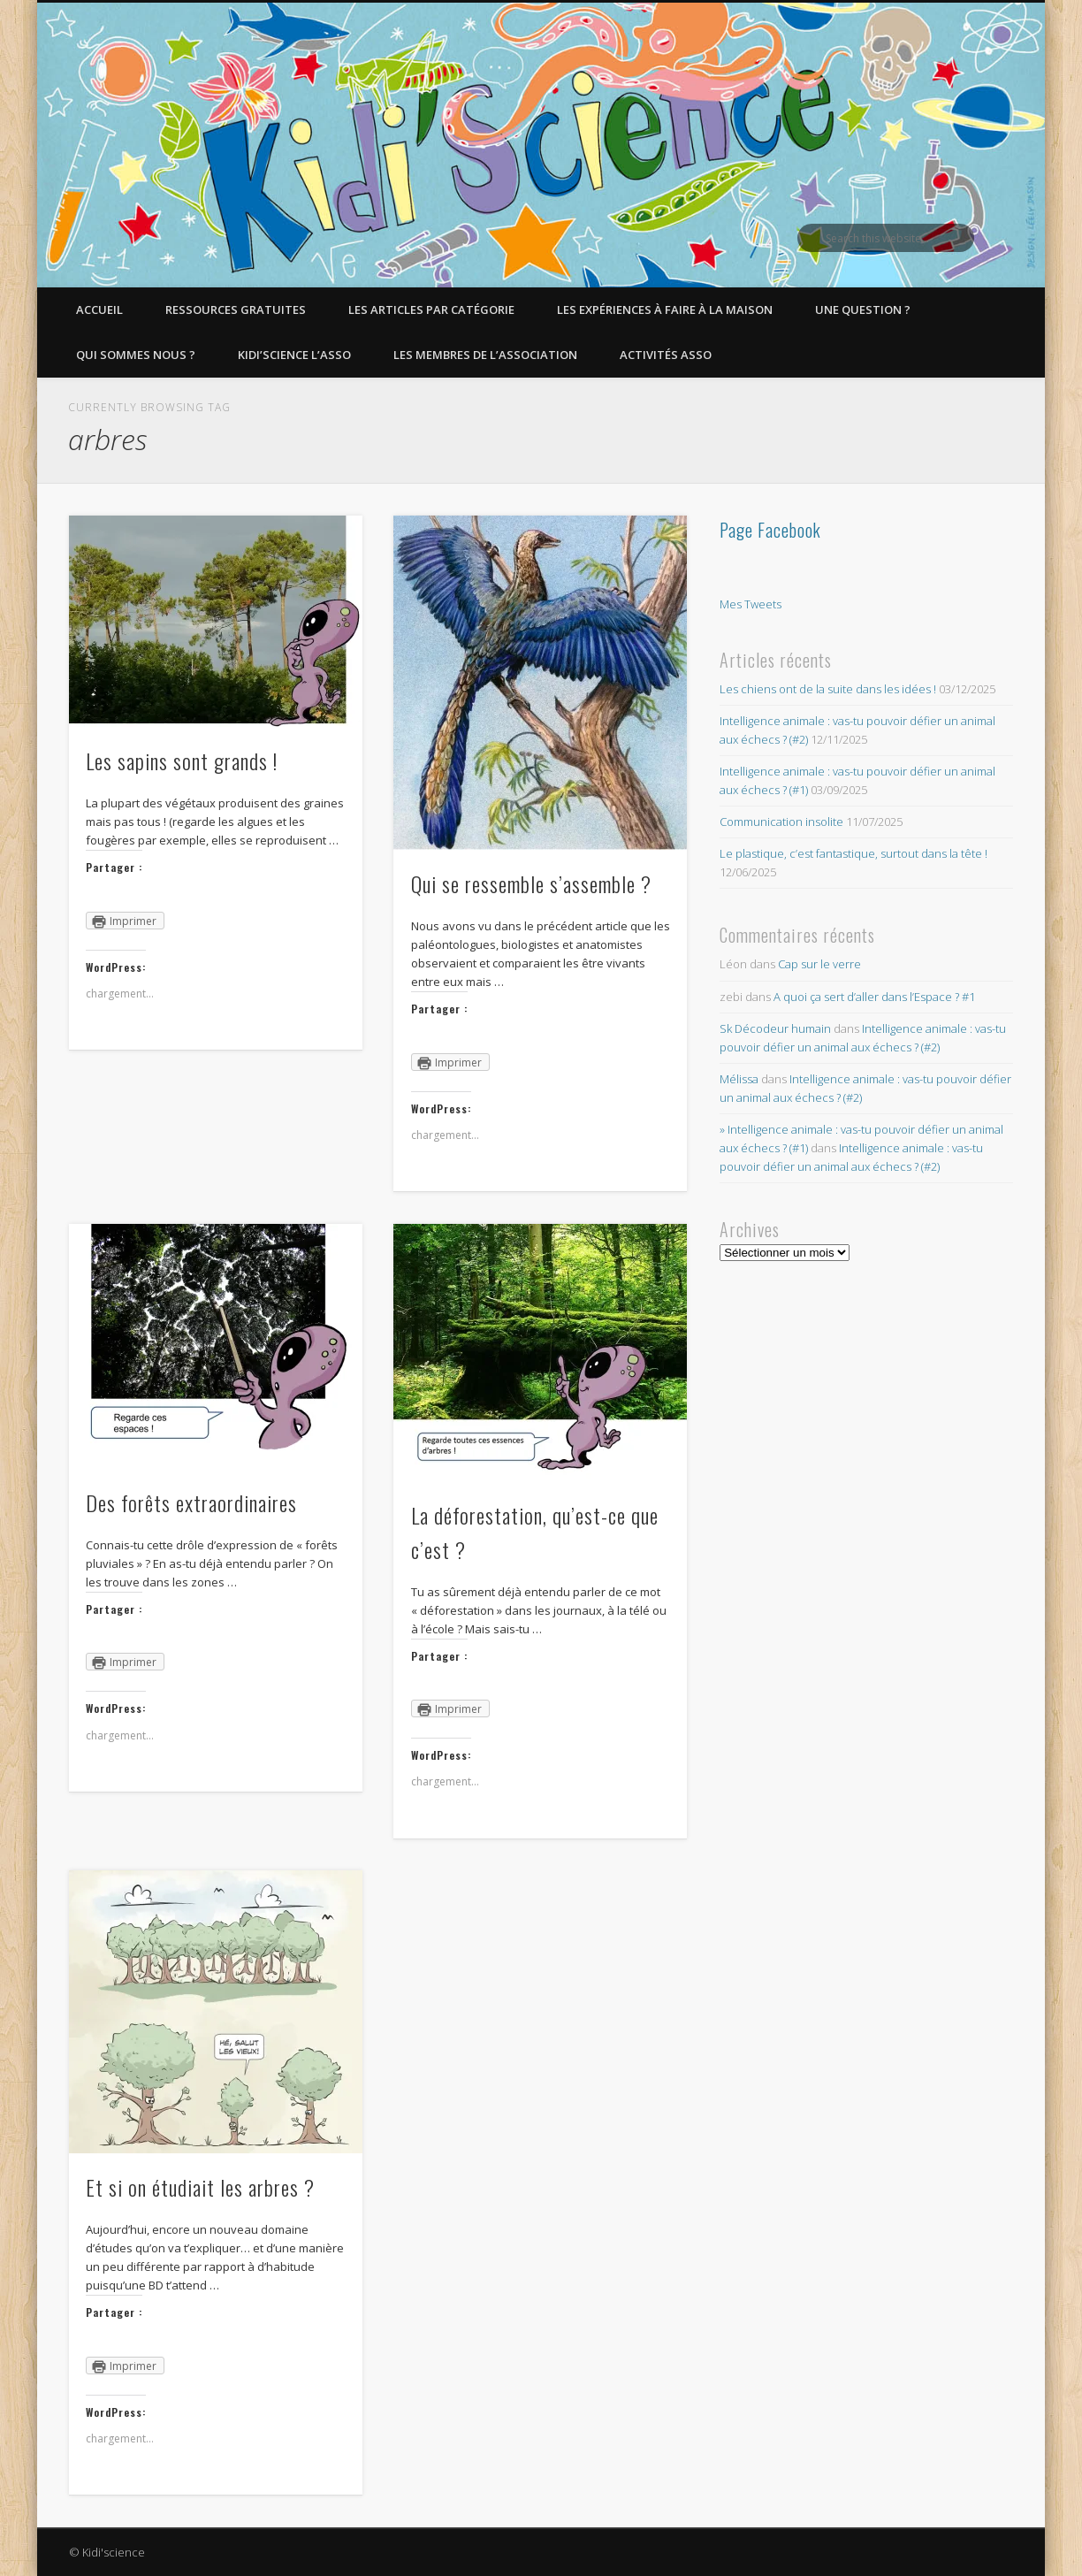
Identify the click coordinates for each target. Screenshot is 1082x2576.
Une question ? (863, 309)
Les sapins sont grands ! (182, 760)
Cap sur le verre (819, 964)
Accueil (99, 309)
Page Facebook (770, 529)
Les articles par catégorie (431, 309)
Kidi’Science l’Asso (294, 355)
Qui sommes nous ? (135, 355)
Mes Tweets (750, 604)
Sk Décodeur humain (775, 1028)
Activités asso (666, 355)
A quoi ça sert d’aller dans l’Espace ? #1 (874, 997)
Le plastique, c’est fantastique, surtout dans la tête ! (853, 853)
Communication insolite (781, 821)
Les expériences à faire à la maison (665, 309)
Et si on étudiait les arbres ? (200, 2187)
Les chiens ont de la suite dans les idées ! (828, 689)
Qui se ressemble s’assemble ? (531, 883)
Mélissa (739, 1079)
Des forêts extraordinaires (191, 1502)
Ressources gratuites (235, 309)
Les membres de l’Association (485, 355)
